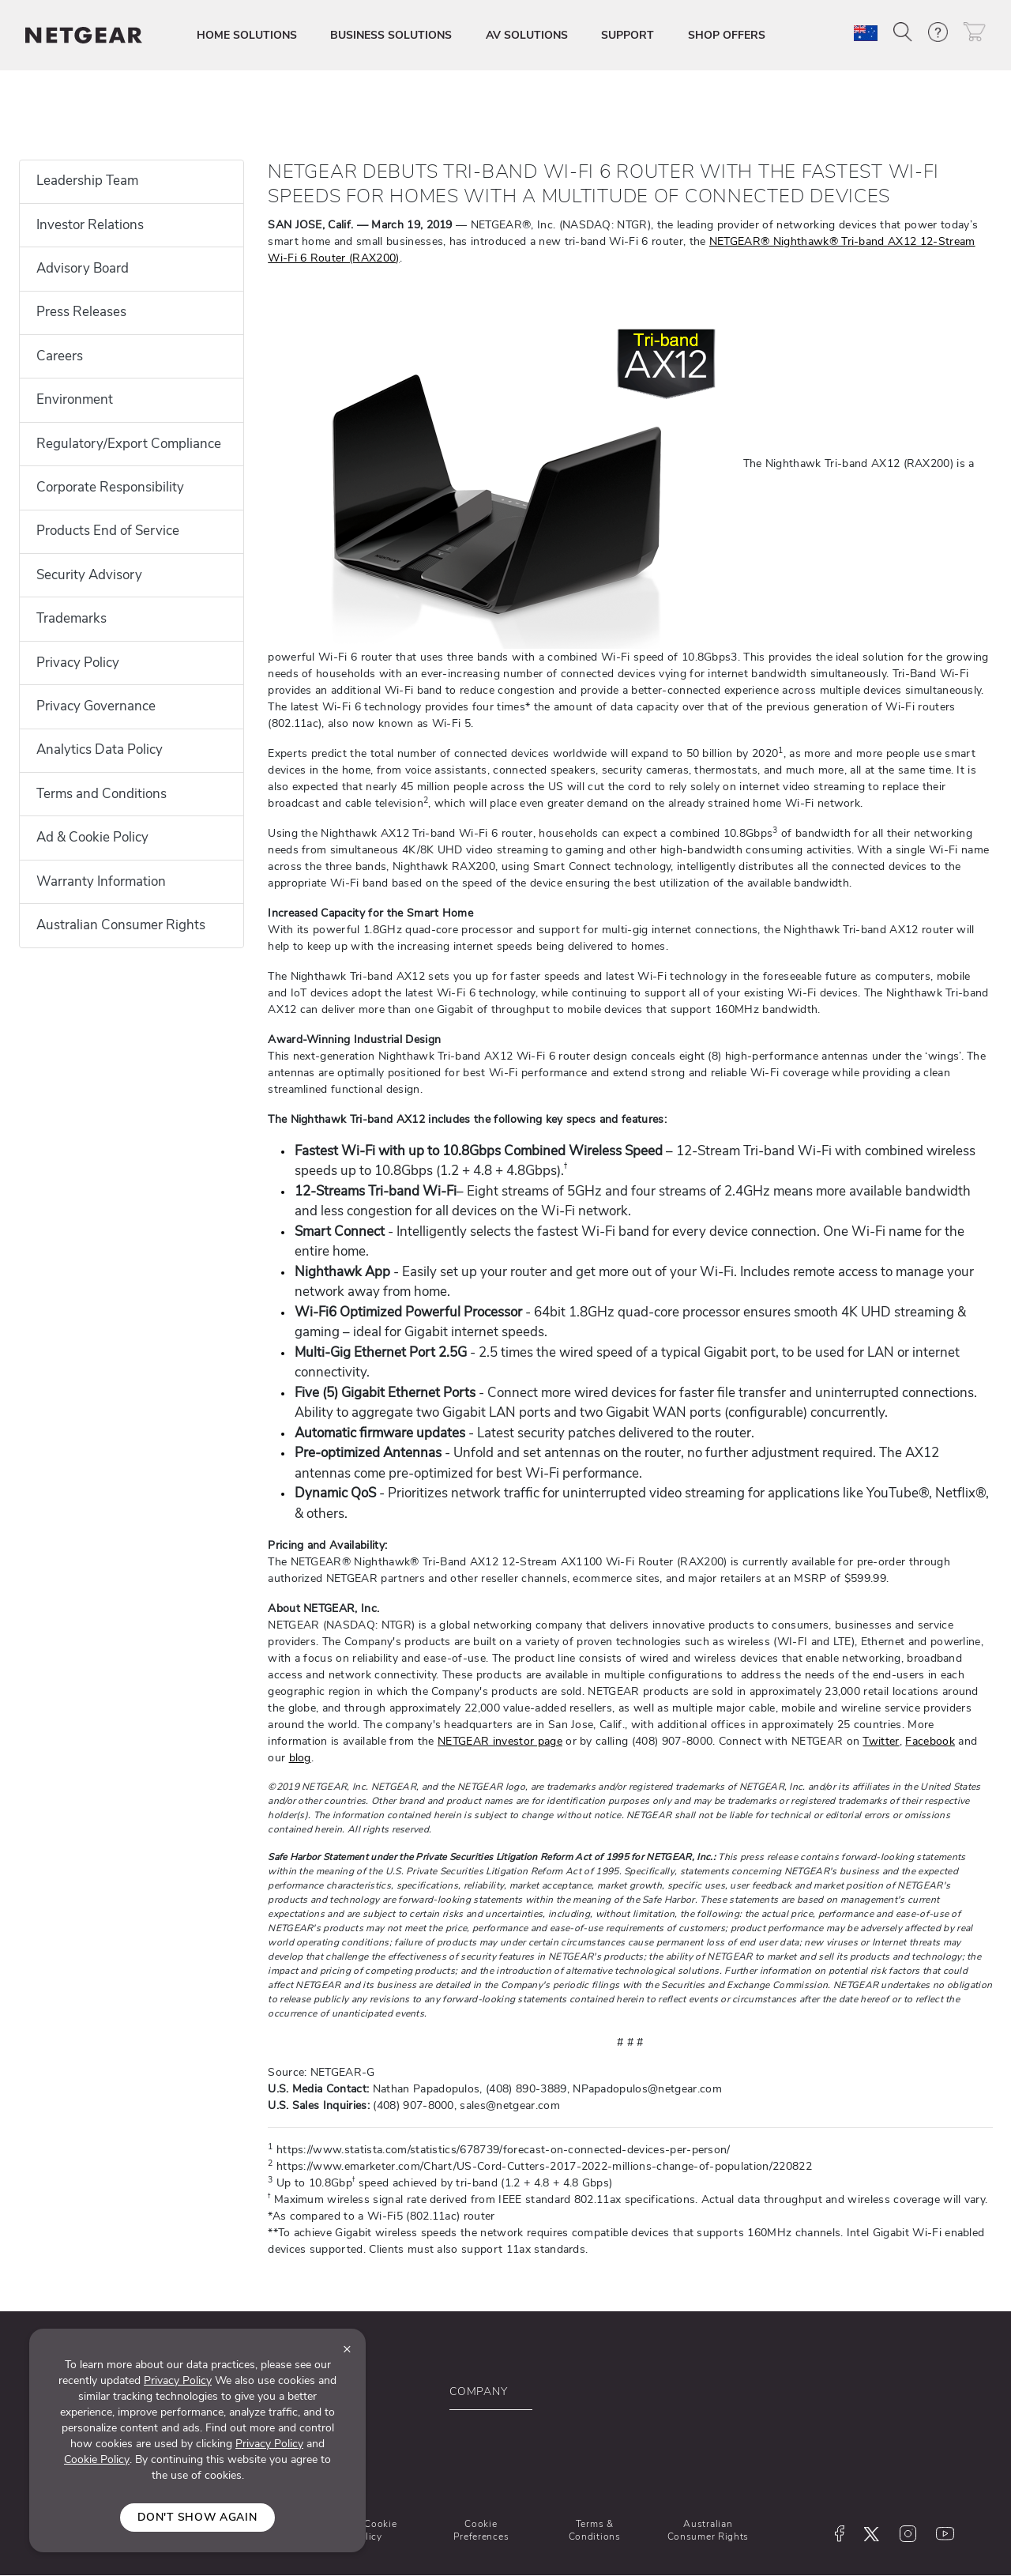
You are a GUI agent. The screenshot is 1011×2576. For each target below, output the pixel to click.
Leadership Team (87, 180)
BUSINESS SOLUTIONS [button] (391, 35)
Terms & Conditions (595, 2530)
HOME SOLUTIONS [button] (247, 35)
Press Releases (81, 312)
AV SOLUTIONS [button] (527, 35)
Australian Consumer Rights (120, 925)
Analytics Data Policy (99, 749)
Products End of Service (107, 531)
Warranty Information (101, 881)
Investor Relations (90, 225)
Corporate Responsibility (110, 487)
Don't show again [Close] (197, 2517)
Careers (59, 356)
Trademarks (71, 618)
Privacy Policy (77, 662)
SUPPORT (627, 35)
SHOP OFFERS (726, 35)
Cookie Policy (97, 2459)
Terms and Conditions (101, 794)
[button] (902, 32)
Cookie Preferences (481, 2530)
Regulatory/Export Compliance (128, 444)
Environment (74, 399)
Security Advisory (89, 575)
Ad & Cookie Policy (92, 837)
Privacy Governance (96, 706)
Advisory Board (82, 268)
